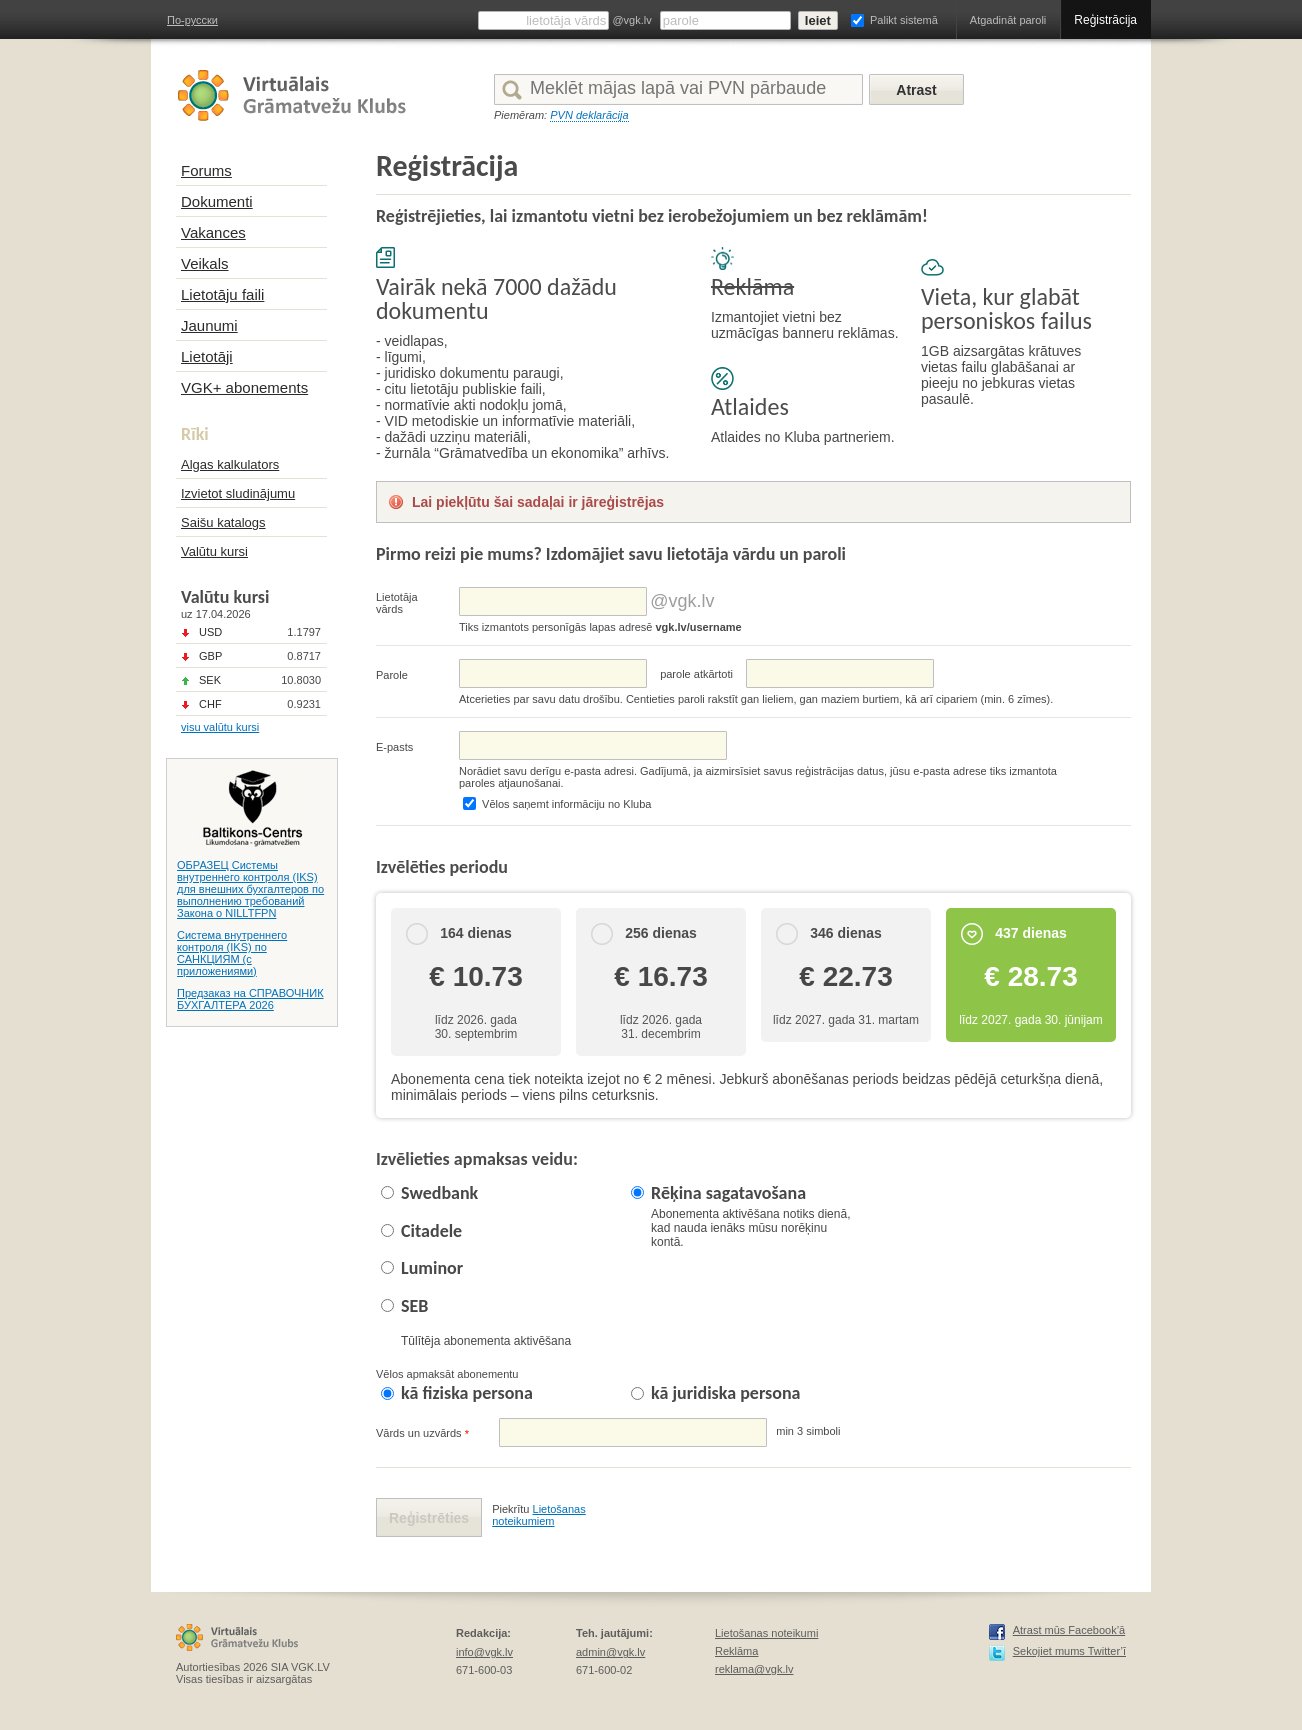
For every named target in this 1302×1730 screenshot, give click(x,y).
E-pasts (394, 747)
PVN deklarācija (589, 115)
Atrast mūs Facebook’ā (1069, 1630)
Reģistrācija (1105, 20)
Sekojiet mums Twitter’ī (1069, 1651)
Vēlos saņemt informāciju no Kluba (566, 804)
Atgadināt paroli (1008, 20)
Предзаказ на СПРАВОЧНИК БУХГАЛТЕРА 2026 (250, 999)
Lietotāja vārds (397, 603)
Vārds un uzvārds (422, 1433)
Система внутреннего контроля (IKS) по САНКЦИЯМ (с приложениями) (232, 953)
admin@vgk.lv (610, 1652)
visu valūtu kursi (220, 727)
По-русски (192, 20)
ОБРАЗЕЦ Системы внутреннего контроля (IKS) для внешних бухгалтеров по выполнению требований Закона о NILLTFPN (250, 889)
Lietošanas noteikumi (766, 1633)
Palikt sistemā (904, 20)
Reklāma (736, 1651)
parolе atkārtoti (696, 674)
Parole (392, 675)
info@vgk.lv (484, 1652)
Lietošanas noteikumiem (539, 1515)
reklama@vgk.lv (754, 1669)
